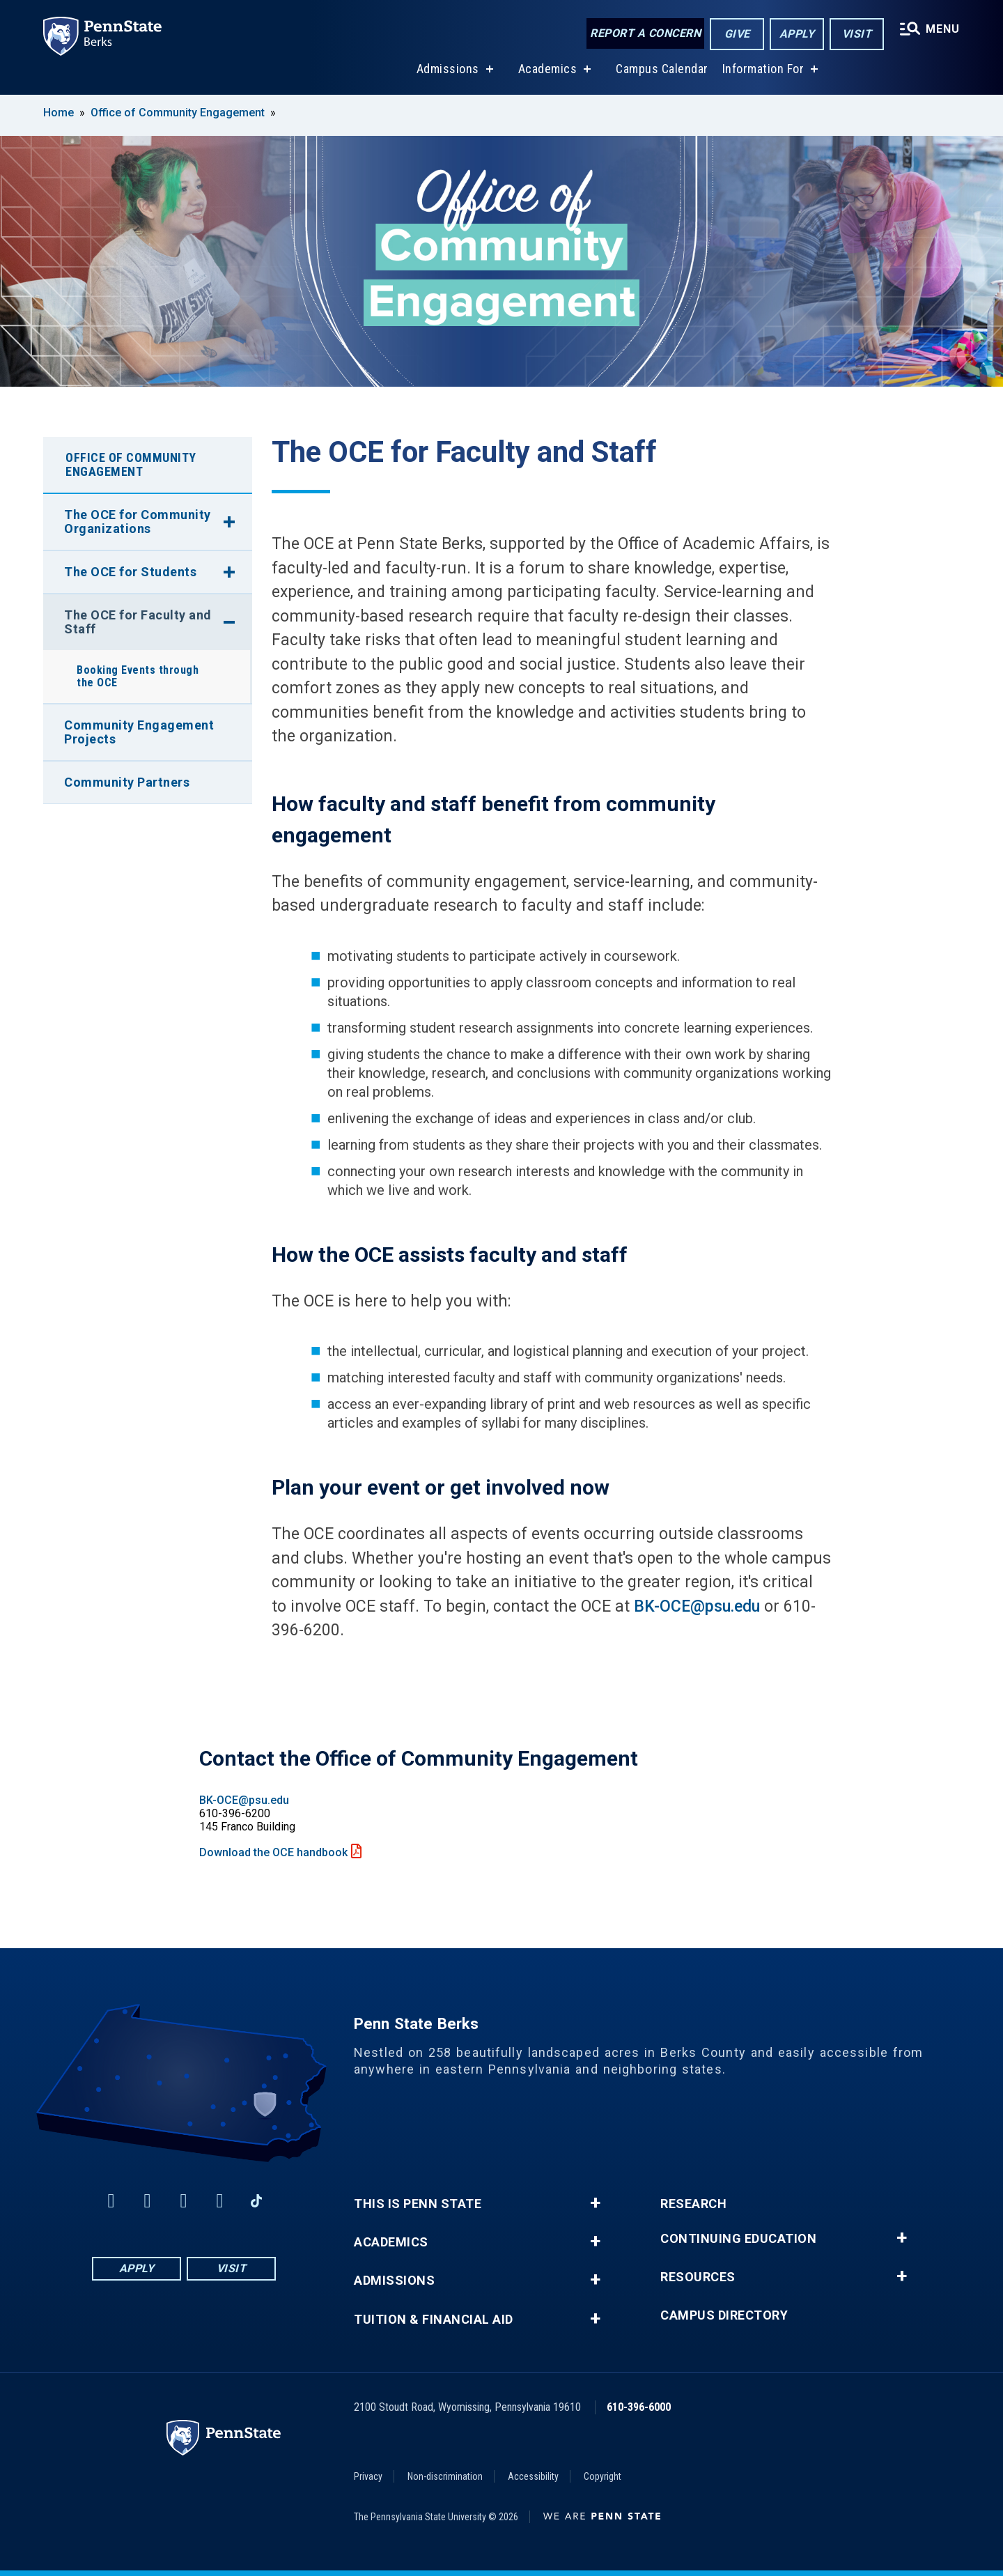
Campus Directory (724, 2315)
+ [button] (595, 2203)
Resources (698, 2277)
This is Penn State (417, 2204)
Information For (763, 68)
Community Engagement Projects (139, 732)
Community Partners (126, 782)
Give (737, 33)
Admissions (448, 68)
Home (58, 112)
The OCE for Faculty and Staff (138, 622)
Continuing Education (738, 2239)
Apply (797, 33)
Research (693, 2204)
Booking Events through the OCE (138, 676)
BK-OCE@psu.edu (697, 1606)
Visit (857, 33)
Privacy (368, 2476)
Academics (547, 68)
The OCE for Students (130, 571)
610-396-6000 (639, 2407)
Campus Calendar (662, 68)
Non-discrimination (445, 2476)
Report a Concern (645, 33)
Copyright (602, 2476)
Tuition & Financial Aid (433, 2320)
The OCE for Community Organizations (137, 521)
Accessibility (533, 2476)
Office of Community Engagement (178, 112)
